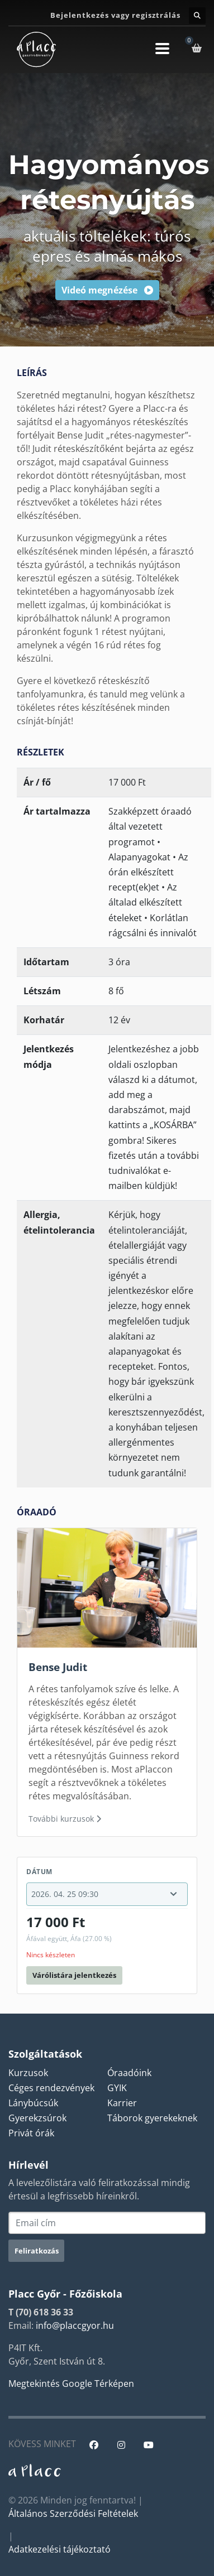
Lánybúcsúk (33, 2103)
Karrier (122, 2103)
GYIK (117, 2088)
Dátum (39, 1871)
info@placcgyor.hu (75, 2325)
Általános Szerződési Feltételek (73, 2513)
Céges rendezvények (51, 2088)
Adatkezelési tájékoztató (59, 2549)
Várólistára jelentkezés (74, 1975)
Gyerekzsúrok (37, 2118)
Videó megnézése (107, 290)
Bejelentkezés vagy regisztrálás (115, 15)
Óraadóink (129, 2073)
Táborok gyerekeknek (152, 2118)
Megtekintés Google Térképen (71, 2383)
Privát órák (31, 2133)
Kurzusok (28, 2073)
